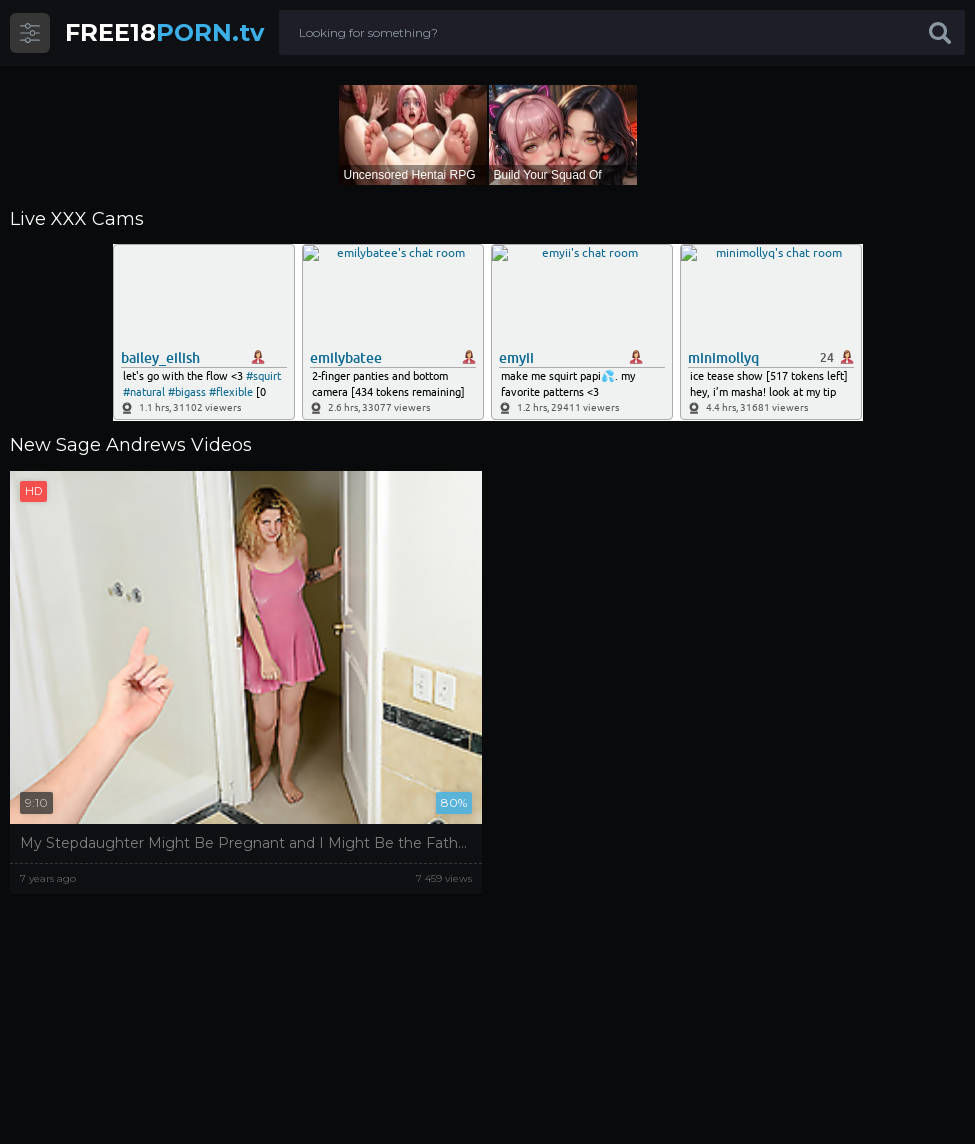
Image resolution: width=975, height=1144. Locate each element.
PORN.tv (164, 32)
